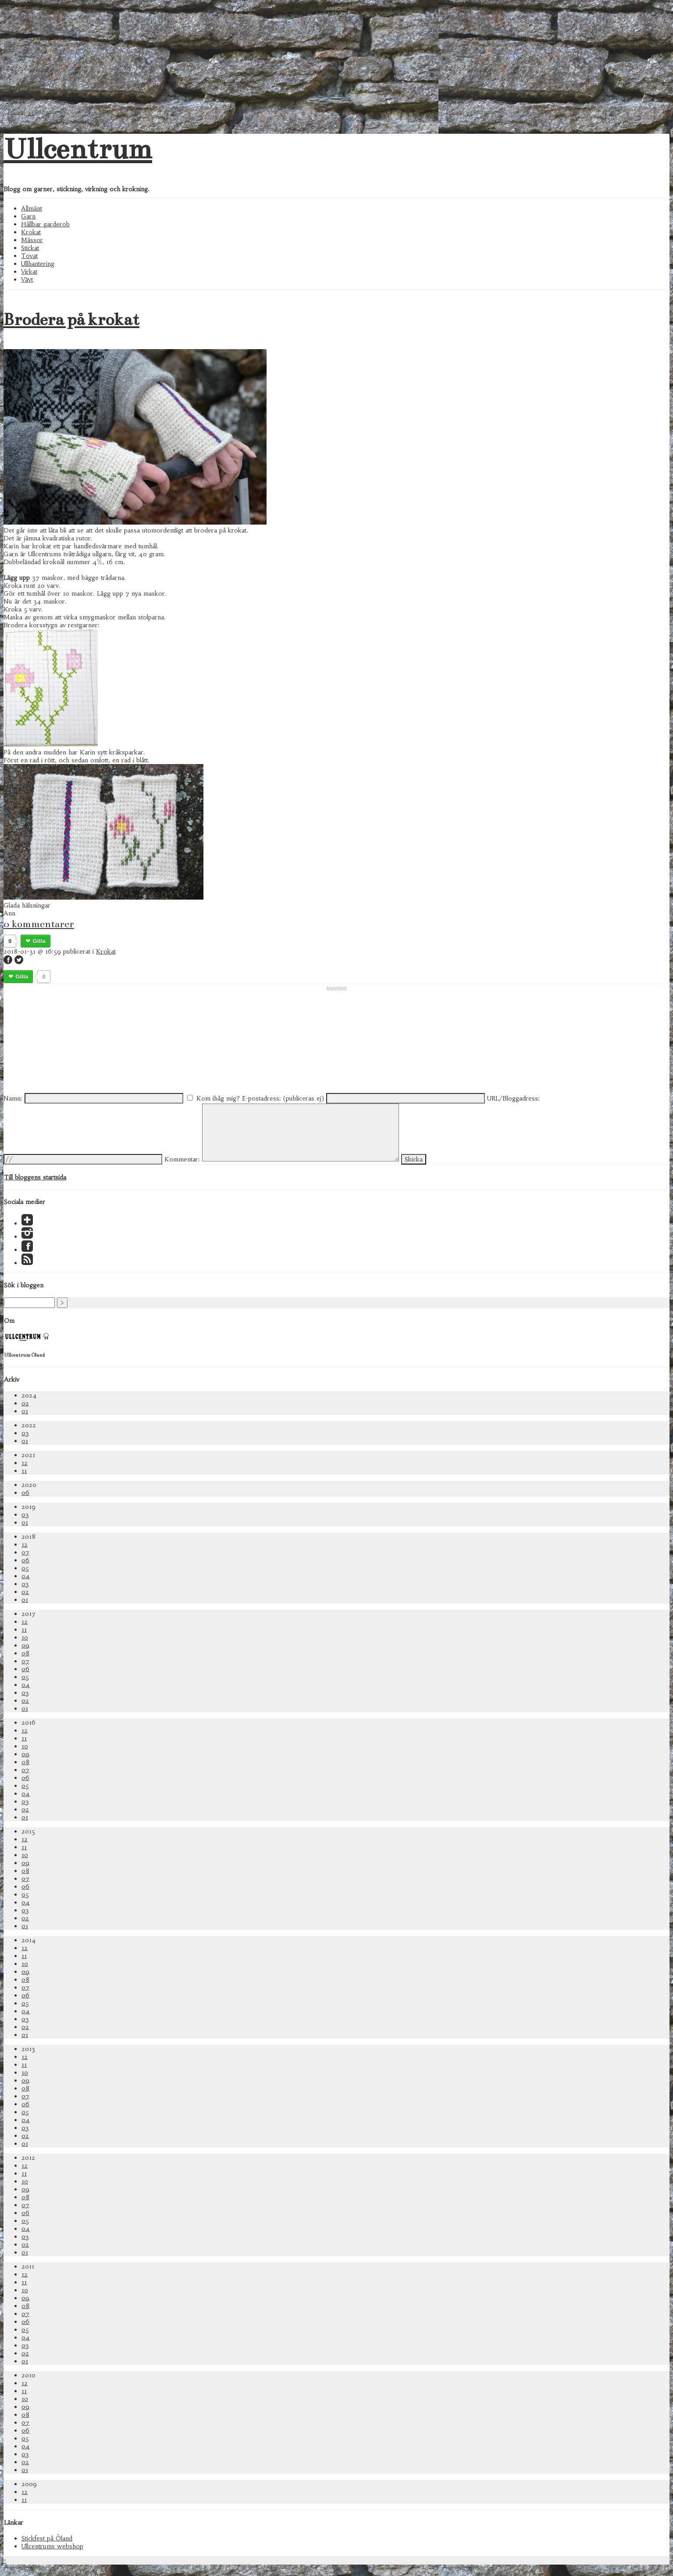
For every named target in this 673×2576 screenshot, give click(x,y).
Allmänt (31, 208)
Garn (28, 216)
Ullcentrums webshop (52, 2546)
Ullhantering (37, 264)
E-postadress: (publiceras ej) (283, 1098)
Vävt (27, 279)
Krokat (31, 232)
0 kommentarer (39, 924)
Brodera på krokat (71, 319)
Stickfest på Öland (46, 2538)
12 (24, 1463)
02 (25, 1403)
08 (25, 1653)
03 (25, 1433)
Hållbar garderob (45, 224)
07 (25, 1552)
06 (25, 1493)
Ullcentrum (78, 149)
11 (24, 1471)
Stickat (30, 248)
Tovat (29, 256)
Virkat (29, 271)
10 (24, 1637)
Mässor (32, 240)
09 (25, 1645)
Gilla (38, 941)
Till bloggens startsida (35, 1177)
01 (24, 1411)
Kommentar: (182, 1159)
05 (25, 1568)
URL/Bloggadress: (513, 1098)
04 (25, 1576)
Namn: (13, 1098)
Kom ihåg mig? (218, 1098)
